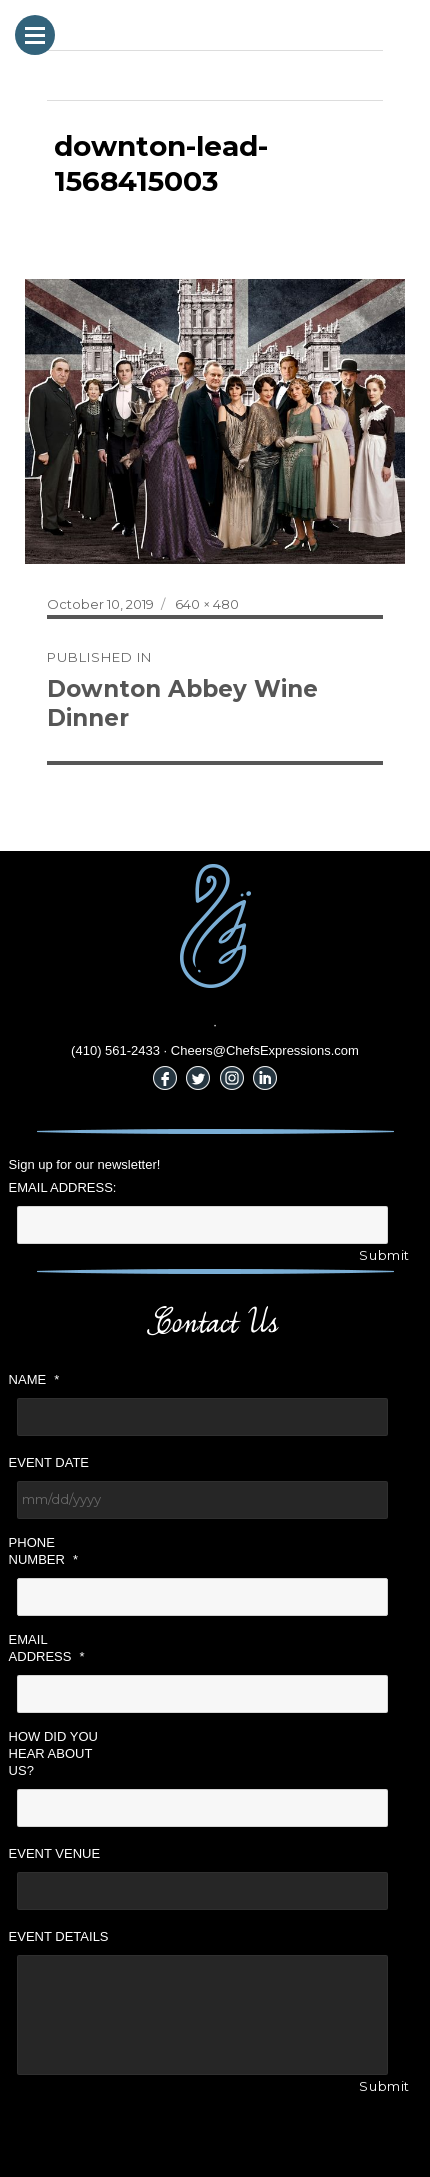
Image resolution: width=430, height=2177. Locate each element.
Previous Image (97, 75)
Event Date (49, 1462)
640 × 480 (207, 604)
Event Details (59, 1936)
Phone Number (43, 1551)
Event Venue (55, 1853)
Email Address (47, 1648)
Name (34, 1379)
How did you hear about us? (53, 1753)
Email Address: (63, 1187)
